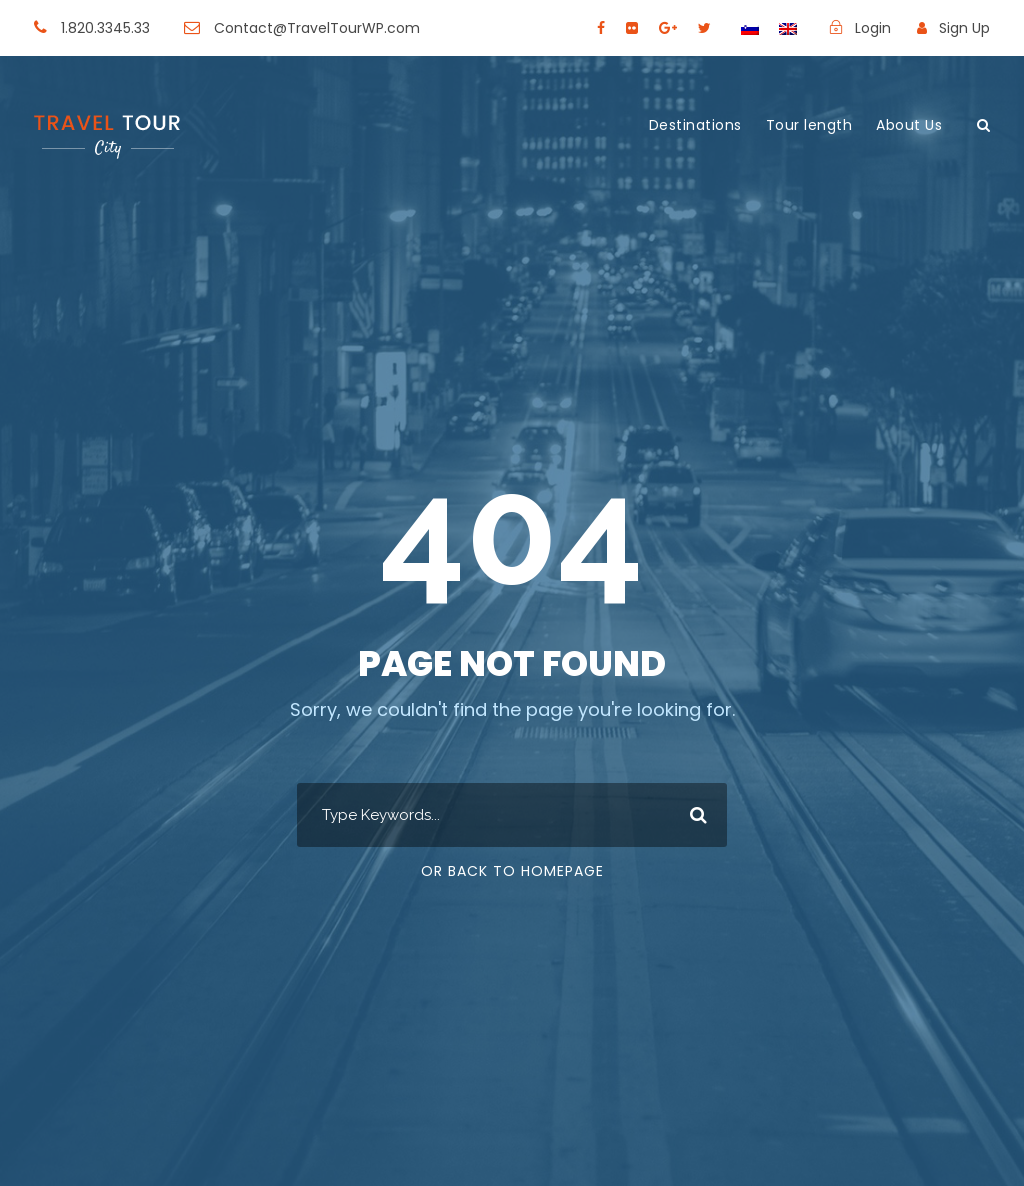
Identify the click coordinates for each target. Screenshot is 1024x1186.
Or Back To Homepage (512, 871)
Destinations (695, 125)
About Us (909, 125)
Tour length (809, 125)
